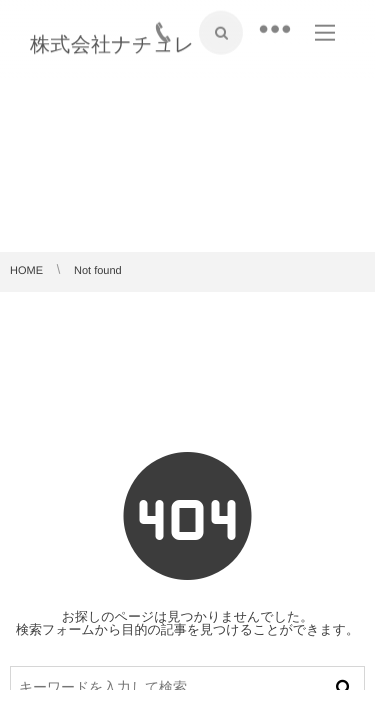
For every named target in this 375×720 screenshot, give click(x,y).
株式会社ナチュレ (112, 44)
